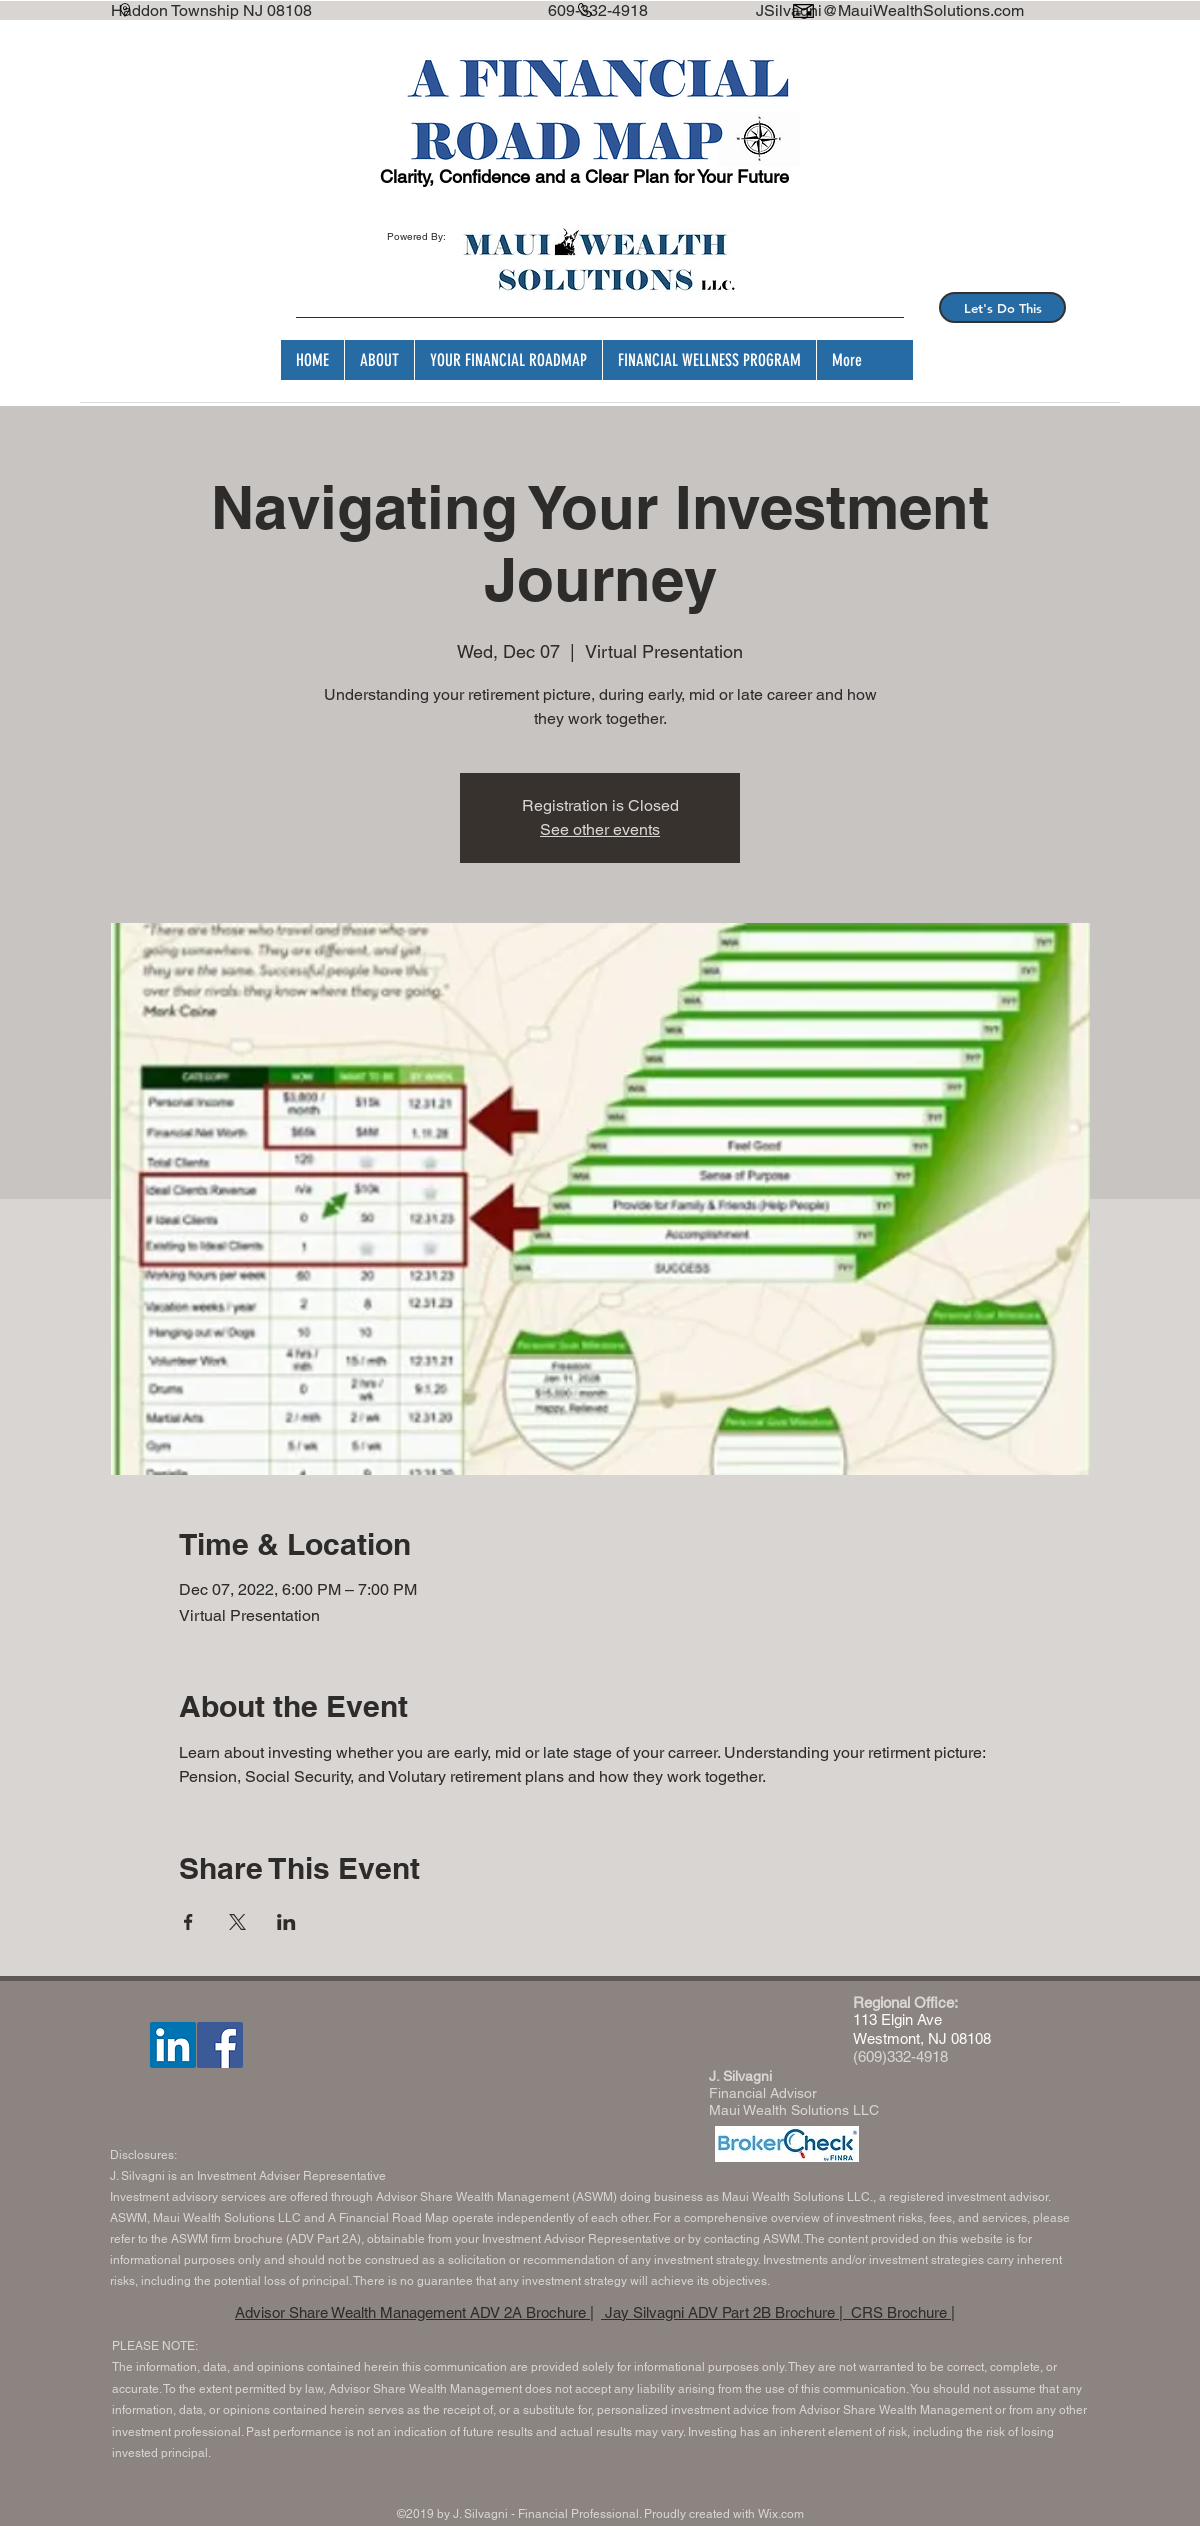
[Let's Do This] (1002, 307)
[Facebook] (220, 2045)
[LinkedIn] (173, 2045)
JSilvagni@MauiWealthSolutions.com (890, 10)
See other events (600, 829)
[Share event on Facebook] (188, 1922)
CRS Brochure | (901, 2312)
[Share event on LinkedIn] (286, 1922)
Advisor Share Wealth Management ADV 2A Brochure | (414, 2312)
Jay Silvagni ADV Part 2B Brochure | (724, 2312)
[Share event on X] (237, 1922)
